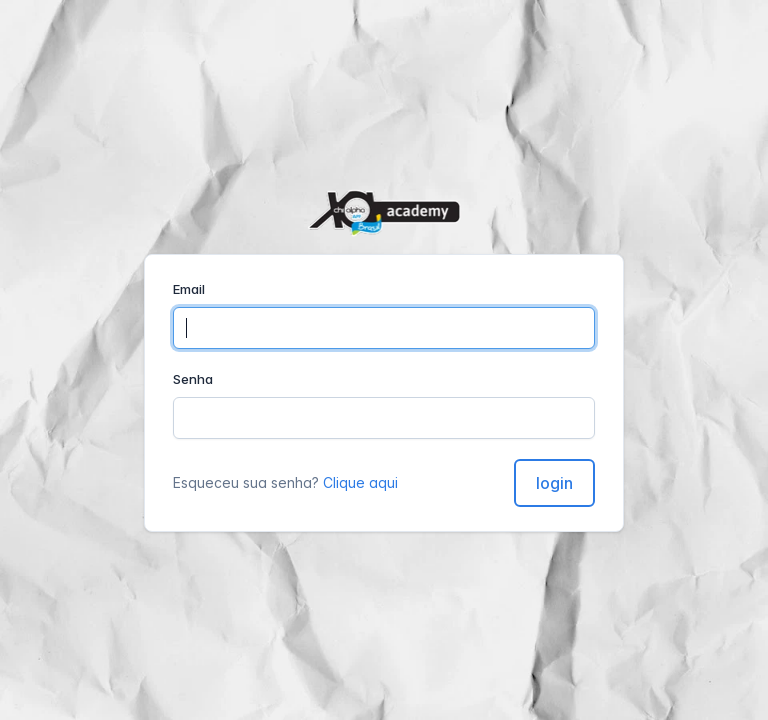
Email (189, 289)
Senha (193, 379)
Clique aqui (360, 482)
